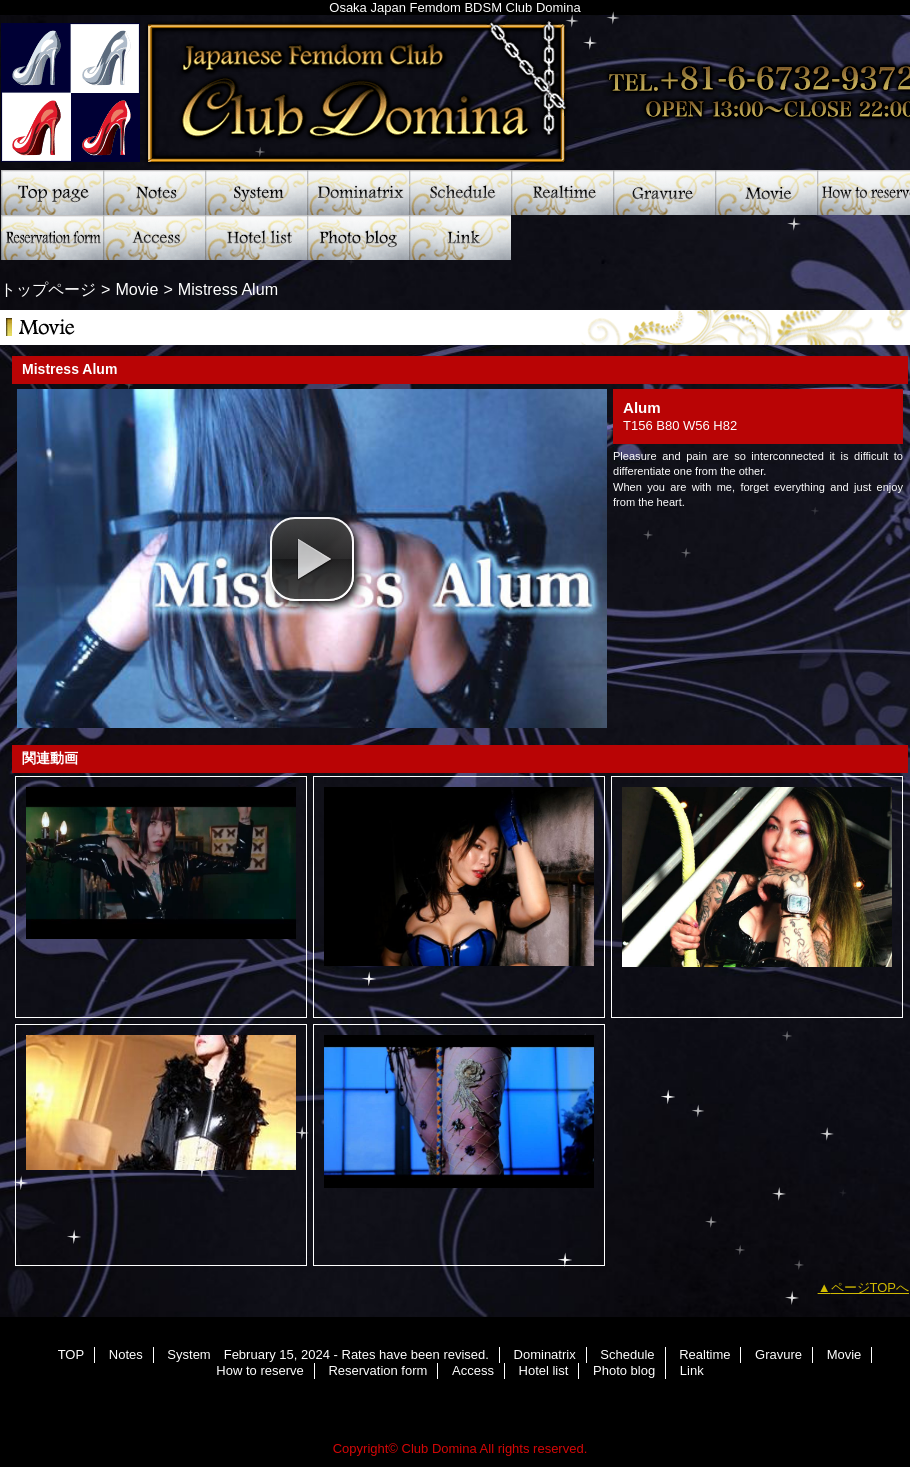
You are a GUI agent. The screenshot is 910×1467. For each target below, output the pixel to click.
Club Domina (439, 1448)
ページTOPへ (870, 1287)
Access (154, 237)
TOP (52, 192)
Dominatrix (358, 192)
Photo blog (358, 237)
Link (460, 237)
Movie (766, 192)
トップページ (48, 289)
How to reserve (259, 1370)
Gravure (664, 192)
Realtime (562, 192)
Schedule (460, 192)
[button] (312, 559)
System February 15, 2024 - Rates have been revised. (256, 192)
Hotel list (256, 237)
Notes (154, 192)
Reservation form (52, 237)
